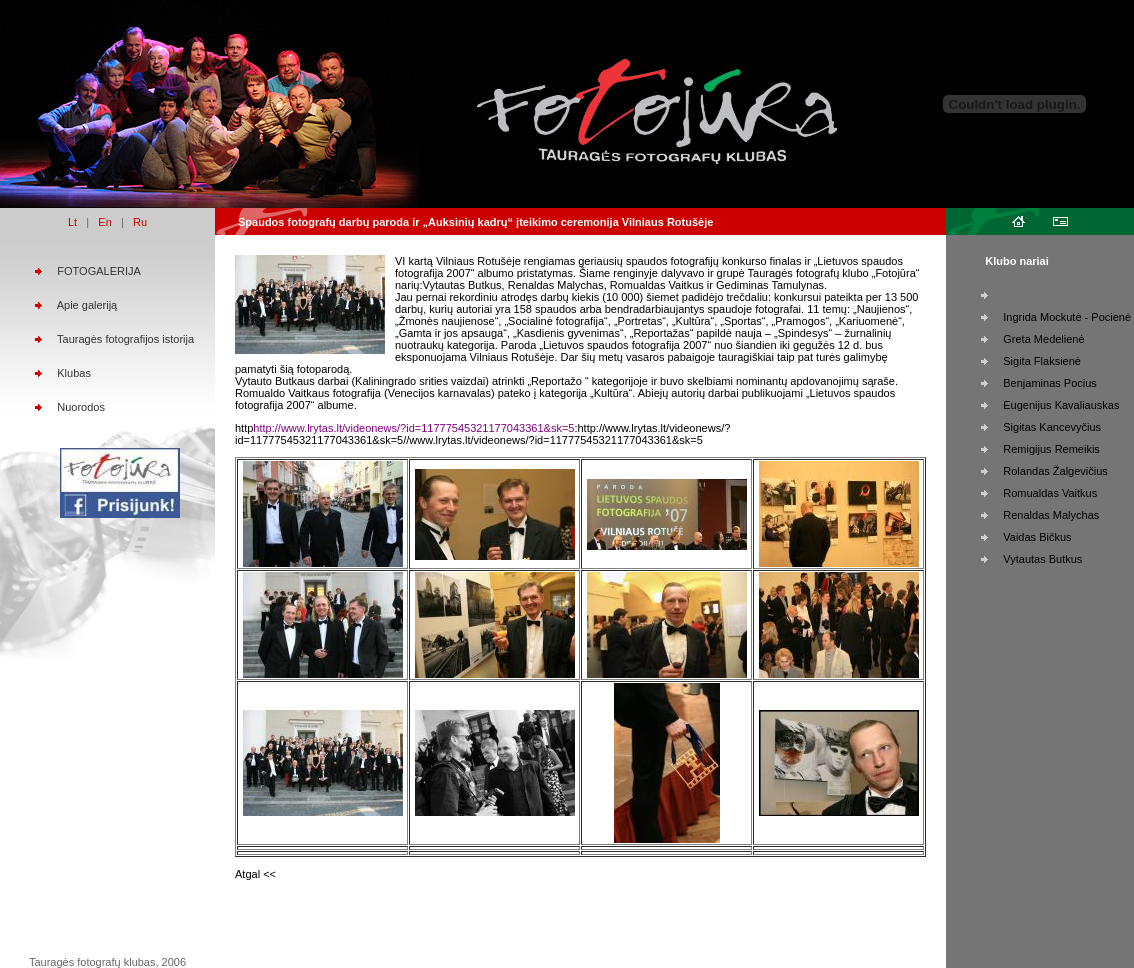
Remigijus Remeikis (1051, 449)
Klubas (74, 373)
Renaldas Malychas (1051, 515)
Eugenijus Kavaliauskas (1061, 405)
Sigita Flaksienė (1042, 361)
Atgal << (255, 874)
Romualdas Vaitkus (1050, 493)
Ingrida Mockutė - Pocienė (1067, 317)
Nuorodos (81, 407)
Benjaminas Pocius (1050, 383)
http (244, 428)
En (104, 222)
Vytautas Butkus (1042, 559)
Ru (140, 222)
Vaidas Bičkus (1037, 537)
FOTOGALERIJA (99, 271)
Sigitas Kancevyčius (1052, 427)
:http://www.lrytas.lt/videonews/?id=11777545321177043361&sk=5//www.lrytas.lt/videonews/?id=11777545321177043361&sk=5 (482, 434)
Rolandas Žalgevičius (1055, 471)
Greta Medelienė (1043, 339)
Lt (72, 222)
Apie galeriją (87, 305)
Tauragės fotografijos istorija (125, 339)
